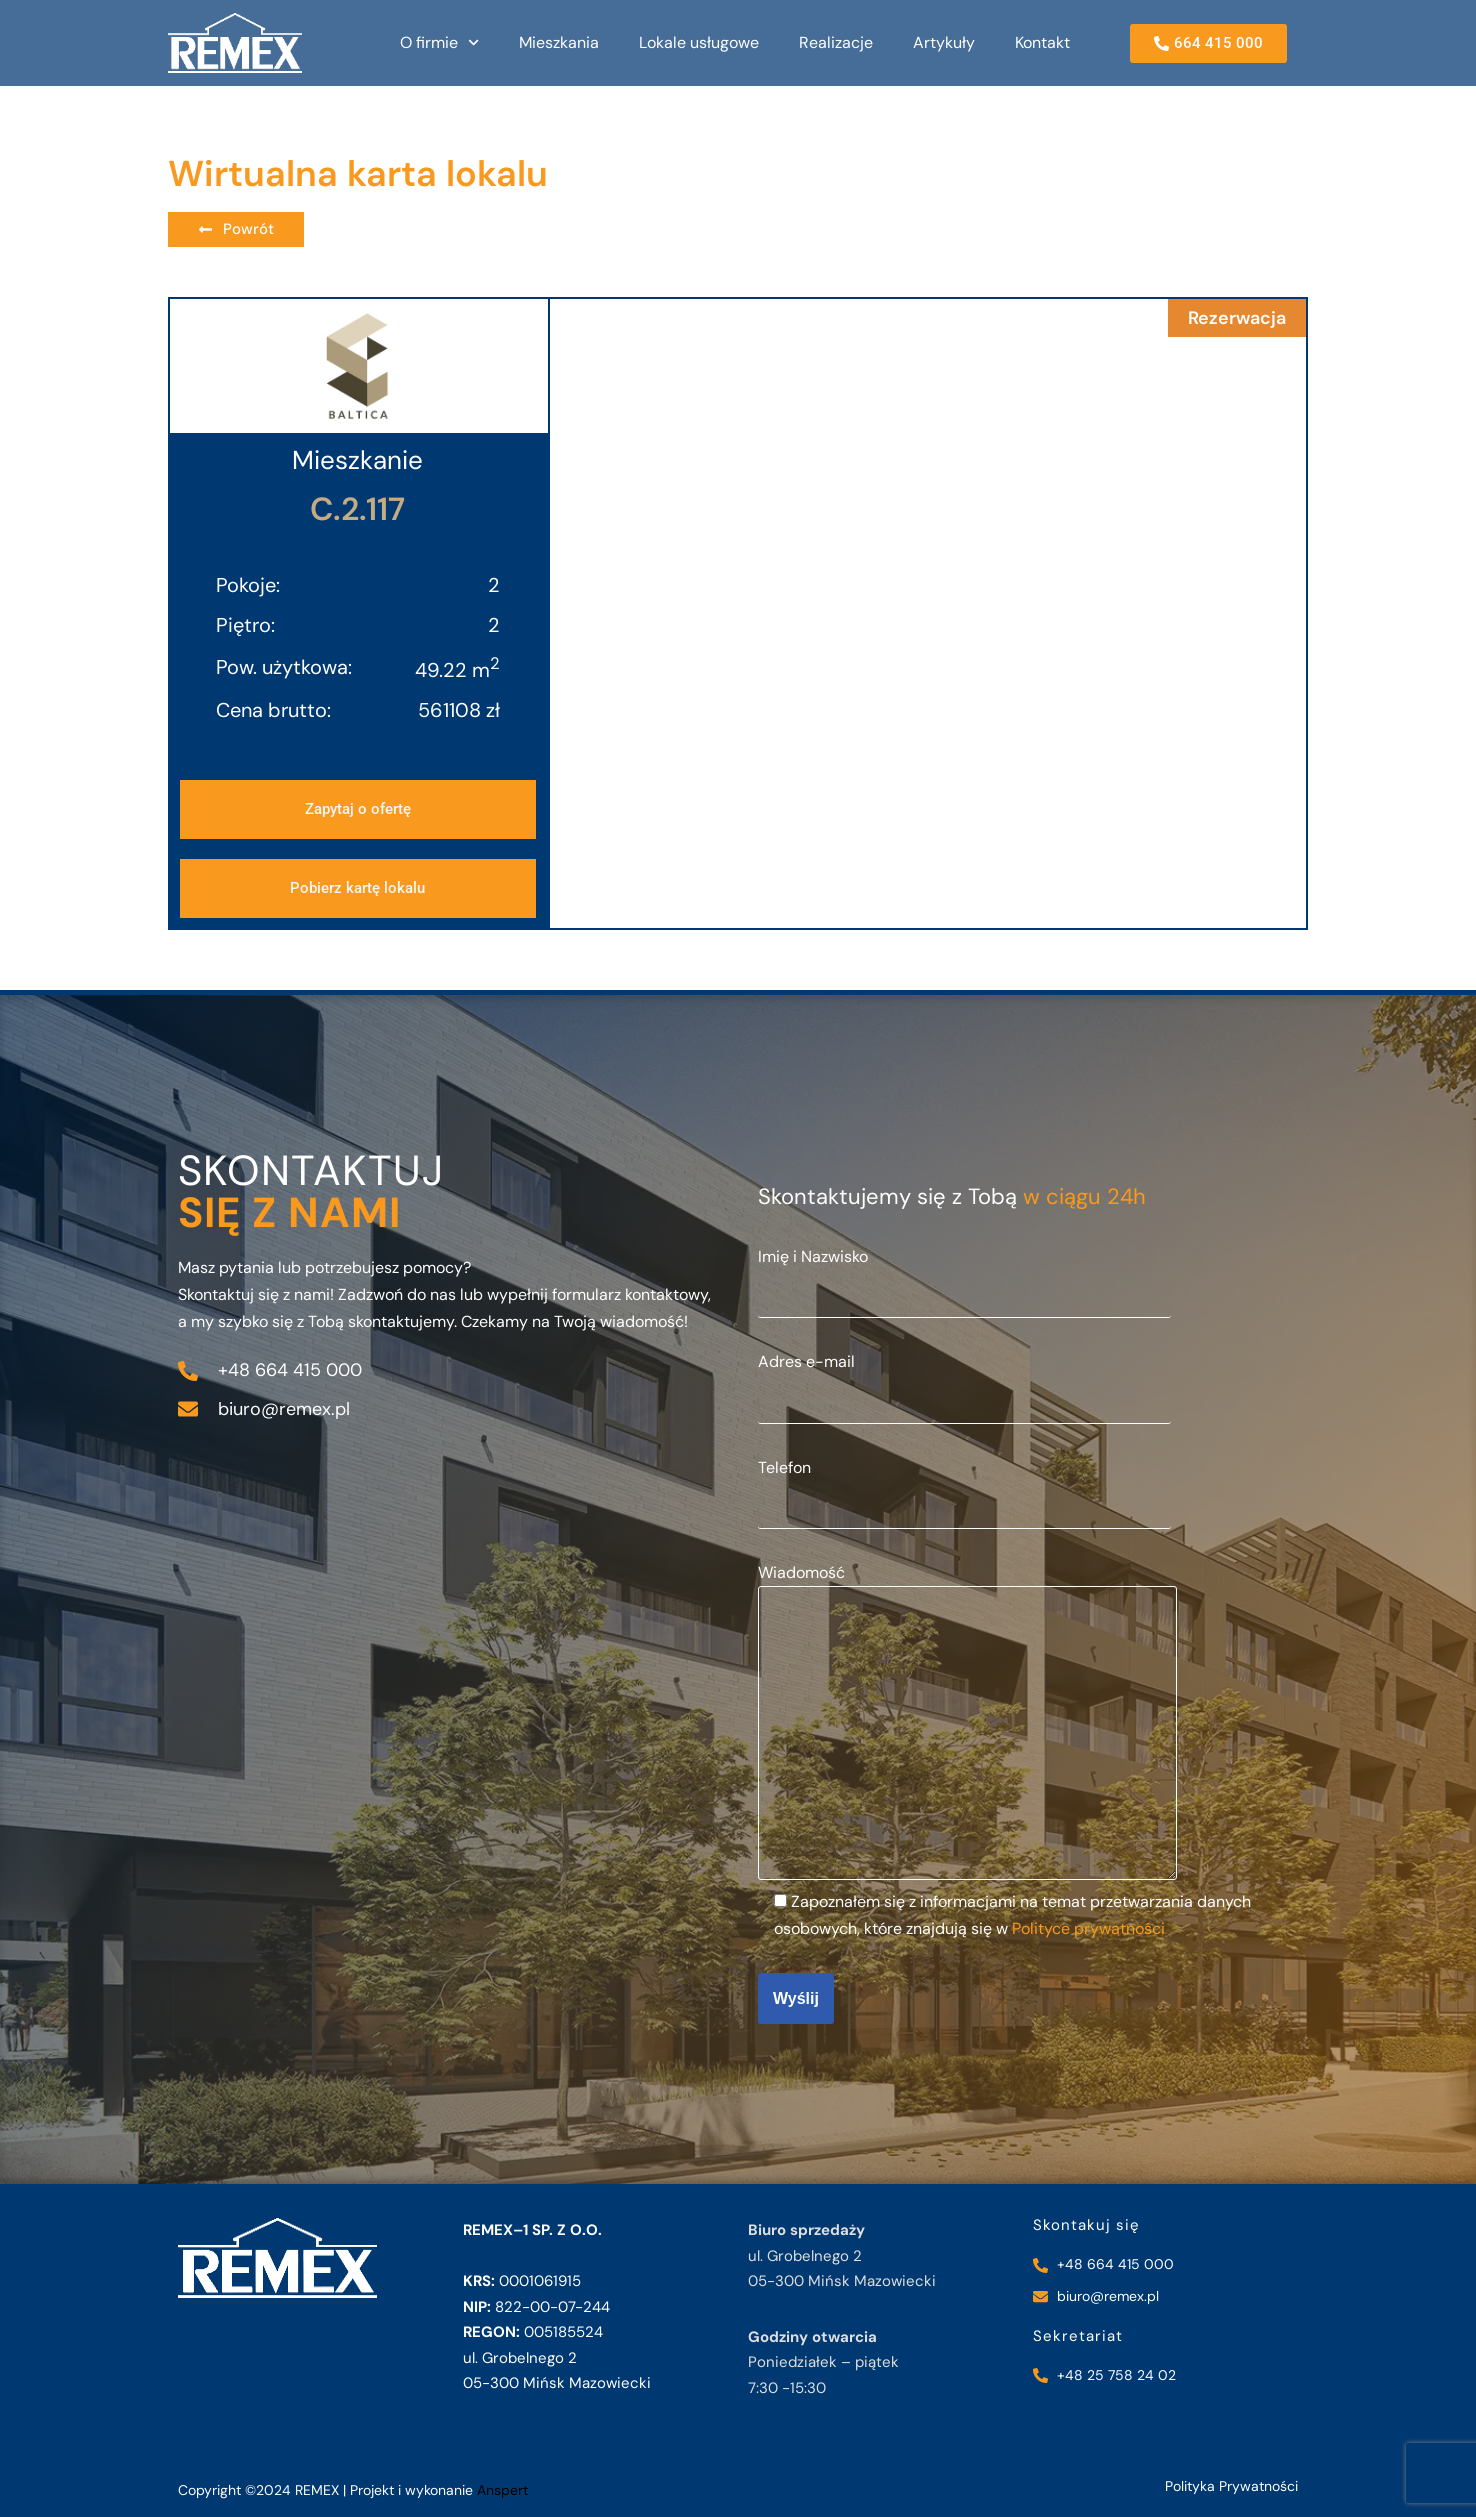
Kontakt (1042, 42)
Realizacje (836, 42)
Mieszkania (559, 42)
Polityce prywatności (1088, 1928)
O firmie (439, 42)
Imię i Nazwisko (964, 1275)
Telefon (964, 1486)
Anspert (502, 2490)
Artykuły (944, 42)
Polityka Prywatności (1231, 2486)
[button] (358, 888)
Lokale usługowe (699, 42)
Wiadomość (967, 1723)
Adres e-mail (964, 1380)
